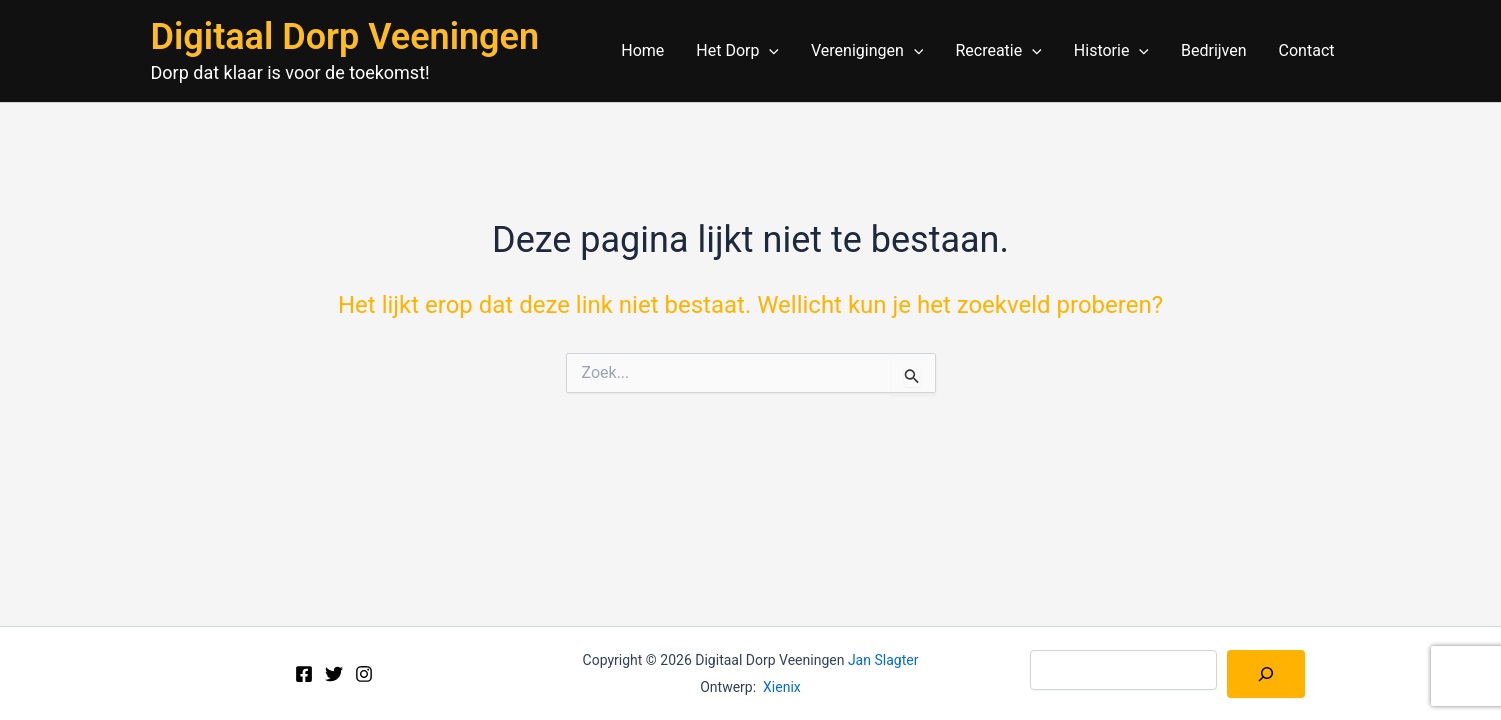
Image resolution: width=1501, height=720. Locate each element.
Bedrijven (1214, 50)
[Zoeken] (1266, 674)
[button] (769, 51)
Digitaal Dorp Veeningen (345, 37)
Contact (1307, 50)
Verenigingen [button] (867, 51)
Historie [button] (1111, 51)
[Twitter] (334, 674)
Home (642, 50)
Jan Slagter (883, 660)
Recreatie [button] (998, 51)
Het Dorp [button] (737, 51)
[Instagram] (364, 674)
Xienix (782, 687)
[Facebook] (304, 674)
